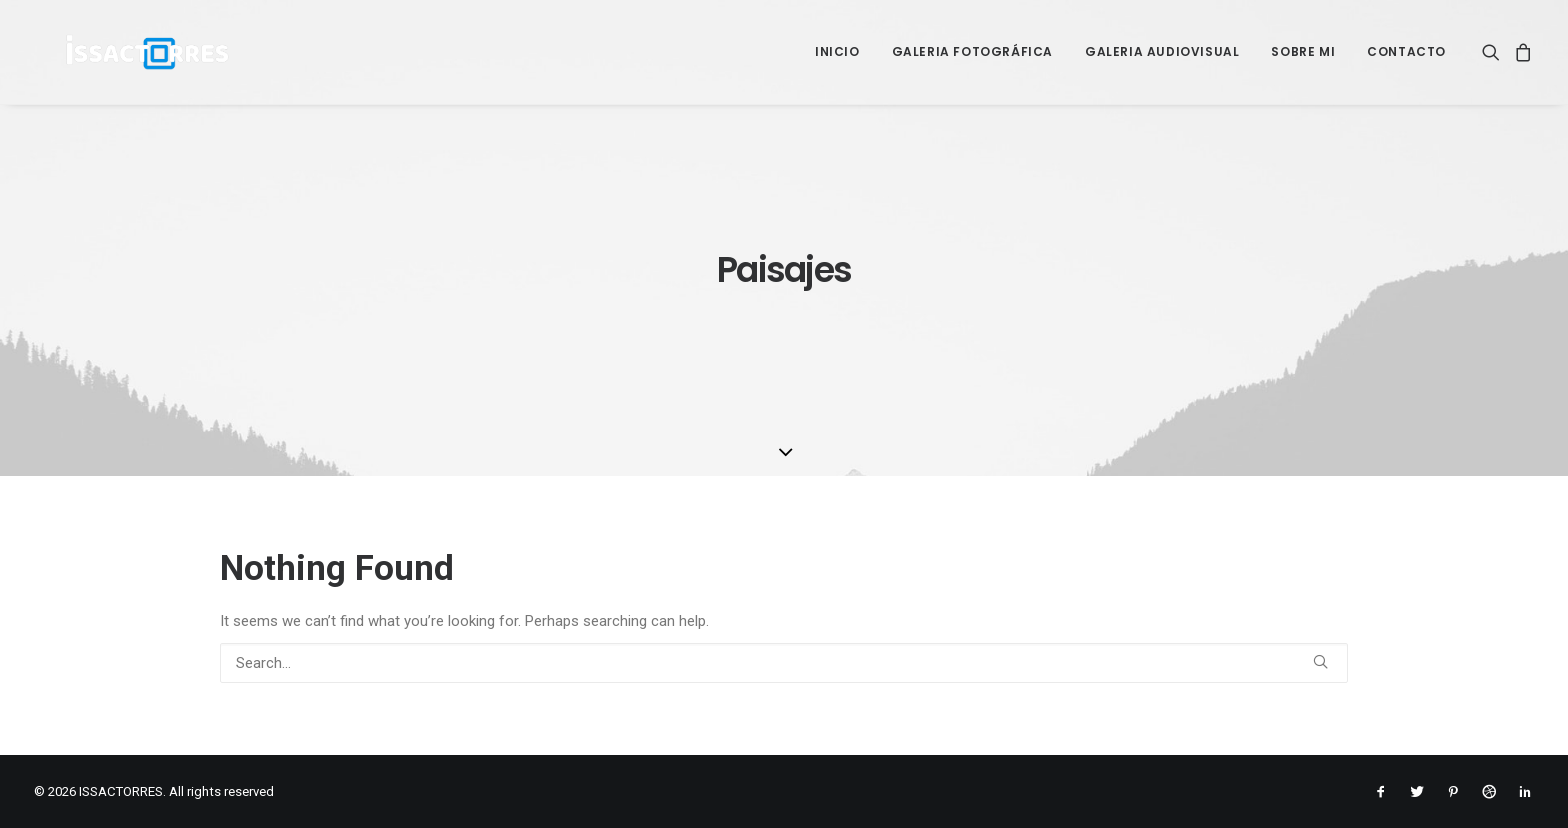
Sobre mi (1303, 51)
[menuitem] (837, 52)
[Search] (784, 663)
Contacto (1406, 51)
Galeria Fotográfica (972, 51)
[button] (1494, 52)
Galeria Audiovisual (1162, 51)
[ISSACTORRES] (117, 52)
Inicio (837, 51)
